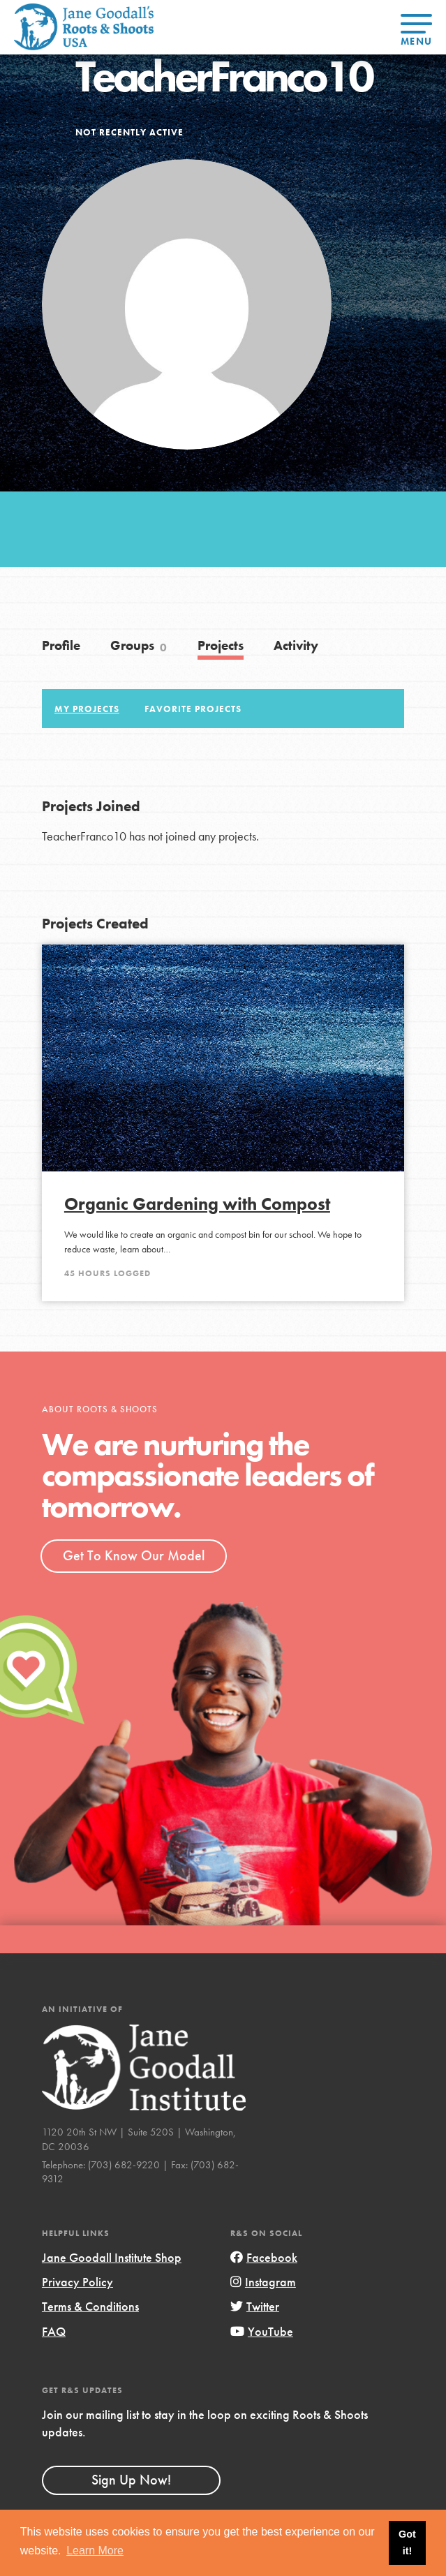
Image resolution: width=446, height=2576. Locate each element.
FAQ (54, 2331)
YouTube (261, 2331)
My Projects (86, 709)
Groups (139, 646)
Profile (61, 645)
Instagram (263, 2282)
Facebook (263, 2257)
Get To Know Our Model (134, 1555)
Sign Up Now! (131, 2480)
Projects (221, 645)
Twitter (254, 2306)
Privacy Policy (77, 2282)
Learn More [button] (95, 2550)
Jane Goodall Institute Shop (111, 2257)
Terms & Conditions (90, 2306)
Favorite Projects (192, 709)
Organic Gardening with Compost (197, 1203)
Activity (296, 645)
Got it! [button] (407, 2542)
